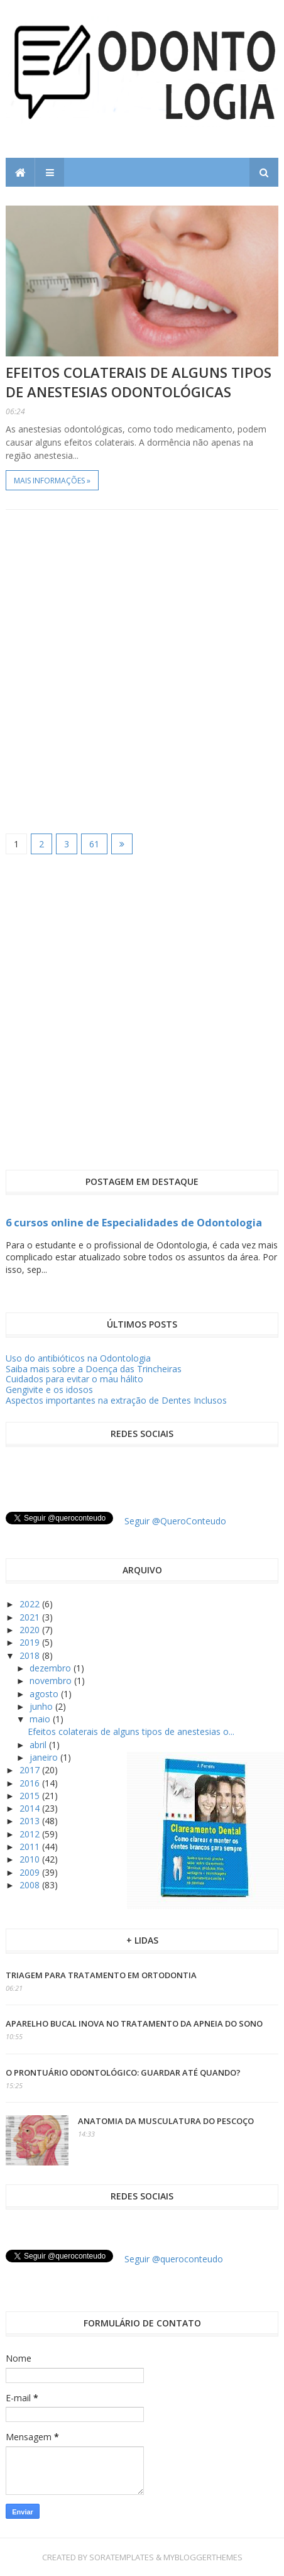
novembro (52, 1681)
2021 (30, 1617)
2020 (30, 1630)
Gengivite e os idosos (49, 1389)
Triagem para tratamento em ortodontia (101, 1975)
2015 (30, 1796)
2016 (30, 1783)
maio (41, 1719)
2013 (30, 1821)
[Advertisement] (142, 671)
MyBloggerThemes (203, 2557)
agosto (45, 1694)
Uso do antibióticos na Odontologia (78, 1358)
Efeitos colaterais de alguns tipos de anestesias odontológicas (138, 382)
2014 (30, 1808)
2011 (30, 1846)
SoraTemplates (121, 2557)
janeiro (45, 1757)
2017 (30, 1770)
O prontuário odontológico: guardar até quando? (123, 2072)
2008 (30, 1885)
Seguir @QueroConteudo (175, 1521)
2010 (30, 1859)
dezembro (52, 1668)
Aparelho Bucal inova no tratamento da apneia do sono (134, 2023)
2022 (30, 1604)
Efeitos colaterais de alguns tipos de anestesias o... (131, 1731)
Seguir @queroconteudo (173, 2259)
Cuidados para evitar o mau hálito (74, 1379)
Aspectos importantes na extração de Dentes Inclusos (116, 1400)
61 (94, 844)
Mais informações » (52, 480)
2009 (30, 1872)
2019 (30, 1642)
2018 (30, 1655)
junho (42, 1706)
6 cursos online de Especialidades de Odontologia (134, 1223)
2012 (30, 1834)
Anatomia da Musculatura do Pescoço (166, 2121)
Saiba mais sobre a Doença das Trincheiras (94, 1369)
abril (39, 1745)
